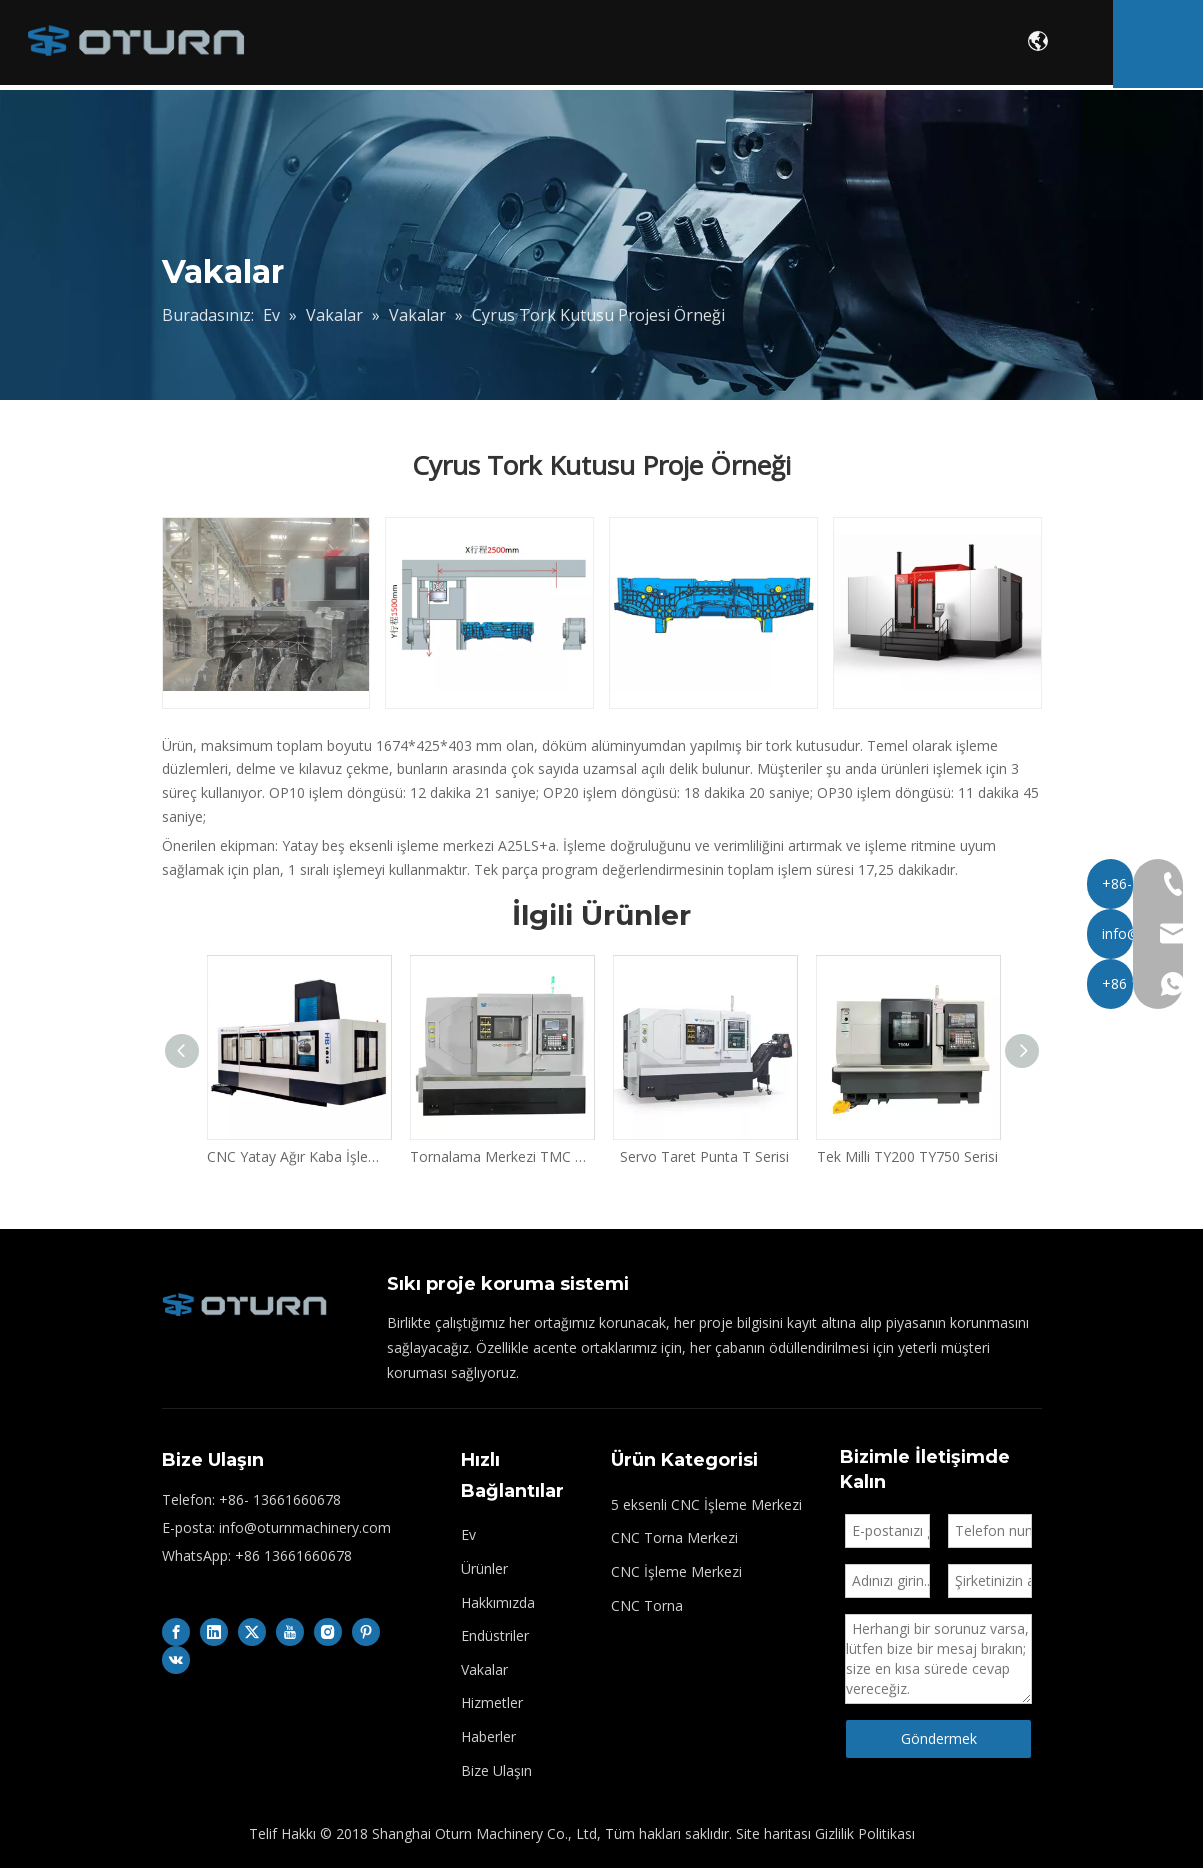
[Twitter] (252, 1632)
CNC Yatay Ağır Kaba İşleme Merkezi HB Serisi (298, 1156)
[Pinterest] (366, 1632)
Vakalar (801, 45)
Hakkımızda (552, 45)
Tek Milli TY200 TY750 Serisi (907, 1156)
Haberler (488, 1736)
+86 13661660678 (293, 1555)
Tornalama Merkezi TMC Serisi (501, 1156)
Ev (345, 45)
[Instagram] (328, 1632)
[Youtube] (290, 1632)
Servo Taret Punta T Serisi (704, 1156)
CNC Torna (647, 1605)
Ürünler (425, 45)
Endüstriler (684, 45)
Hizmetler (913, 45)
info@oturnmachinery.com (305, 1527)
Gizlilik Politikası (865, 1833)
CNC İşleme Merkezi (676, 1571)
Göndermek (939, 1738)
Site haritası (773, 1833)
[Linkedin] (214, 1632)
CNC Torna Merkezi (674, 1537)
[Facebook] (176, 1632)
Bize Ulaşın (496, 1770)
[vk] (176, 1660)
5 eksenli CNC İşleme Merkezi (706, 1504)
